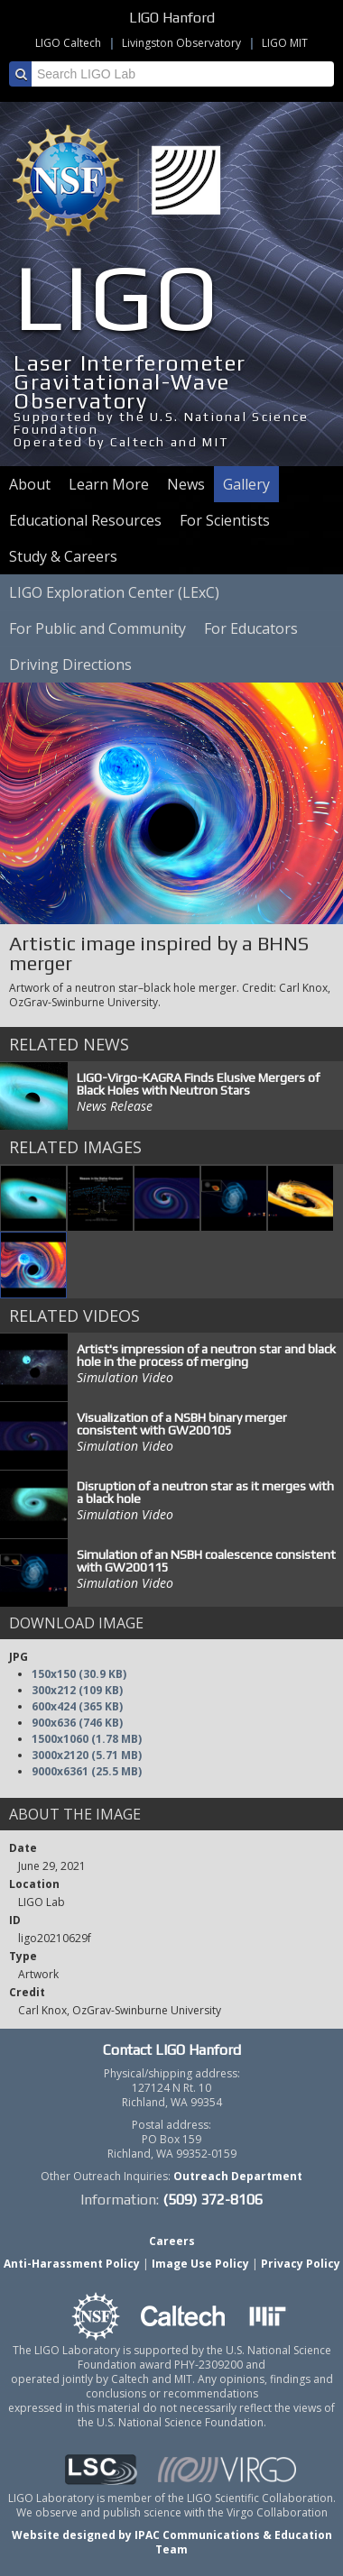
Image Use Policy (200, 2263)
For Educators (251, 628)
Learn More (109, 484)
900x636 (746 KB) (77, 1722)
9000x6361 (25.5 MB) (87, 1771)
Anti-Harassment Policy (72, 2263)
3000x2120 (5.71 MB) (87, 1755)
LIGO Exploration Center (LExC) (114, 592)
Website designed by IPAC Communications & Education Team (172, 2542)
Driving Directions (70, 664)
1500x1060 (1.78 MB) (87, 1738)
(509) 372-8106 (212, 2199)
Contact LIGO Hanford (172, 2049)
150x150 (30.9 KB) (79, 1674)
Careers (172, 2241)
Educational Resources (85, 520)
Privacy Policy (300, 2263)
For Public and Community (97, 628)
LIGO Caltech (68, 42)
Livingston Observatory (181, 42)
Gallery (246, 484)
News (186, 484)
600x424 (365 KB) (77, 1706)
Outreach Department (237, 2176)
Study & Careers (63, 556)
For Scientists (225, 520)
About (30, 484)
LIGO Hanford (172, 17)
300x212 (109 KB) (77, 1690)
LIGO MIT (285, 42)
